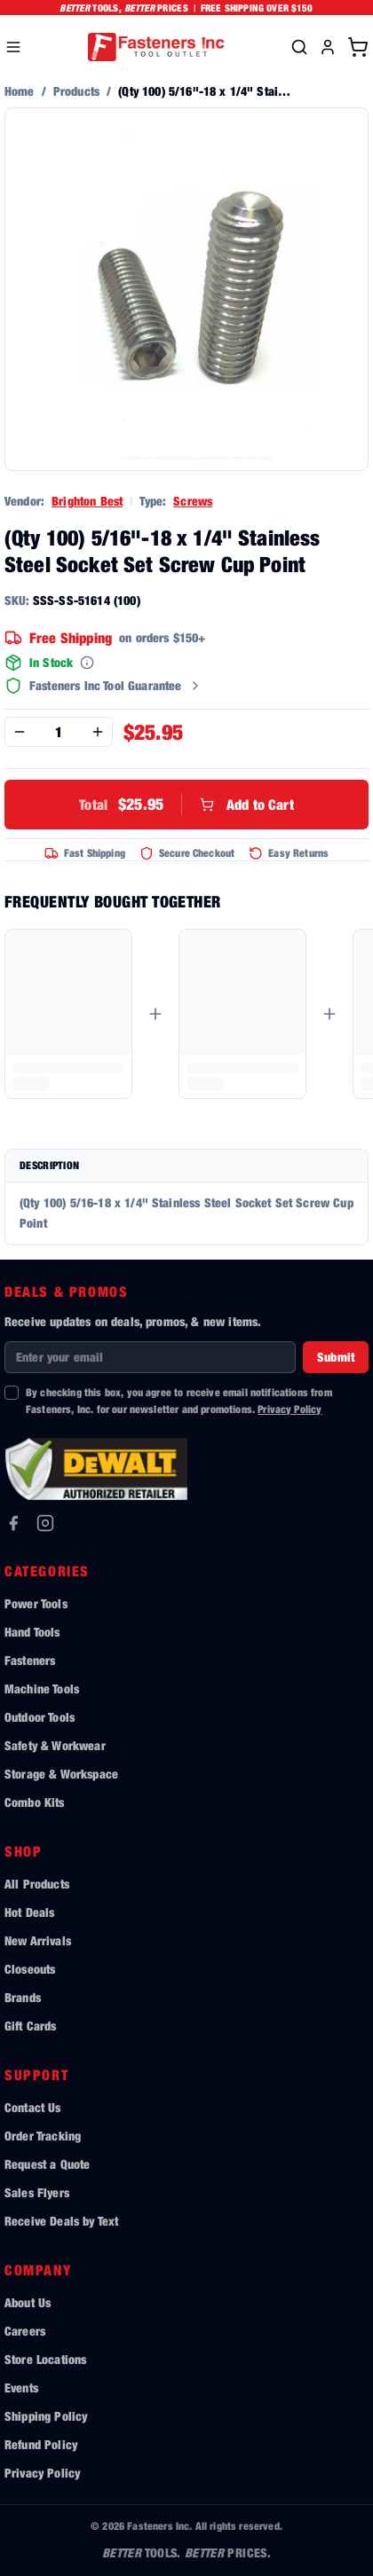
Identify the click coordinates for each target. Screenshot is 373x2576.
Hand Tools (32, 1631)
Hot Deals (29, 1912)
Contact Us (32, 2107)
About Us (27, 2302)
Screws (192, 500)
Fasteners (29, 1660)
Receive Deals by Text (61, 2220)
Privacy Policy (289, 1409)
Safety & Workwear (55, 1745)
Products (76, 90)
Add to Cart (186, 804)
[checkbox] (11, 1393)
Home (19, 90)
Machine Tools (41, 1688)
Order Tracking (42, 2135)
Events (21, 2387)
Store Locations (45, 2359)
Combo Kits (34, 1802)
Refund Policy (40, 2444)
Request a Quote (47, 2164)
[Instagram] (45, 1523)
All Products (36, 1883)
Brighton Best (87, 500)
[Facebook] (13, 1523)
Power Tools (35, 1603)
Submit (335, 1356)
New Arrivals (37, 1940)
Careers (24, 2330)
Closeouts (29, 1968)
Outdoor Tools (39, 1716)
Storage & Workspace (61, 1773)
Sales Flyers (36, 2192)
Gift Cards (30, 2025)
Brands (22, 1997)
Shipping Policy (45, 2415)
